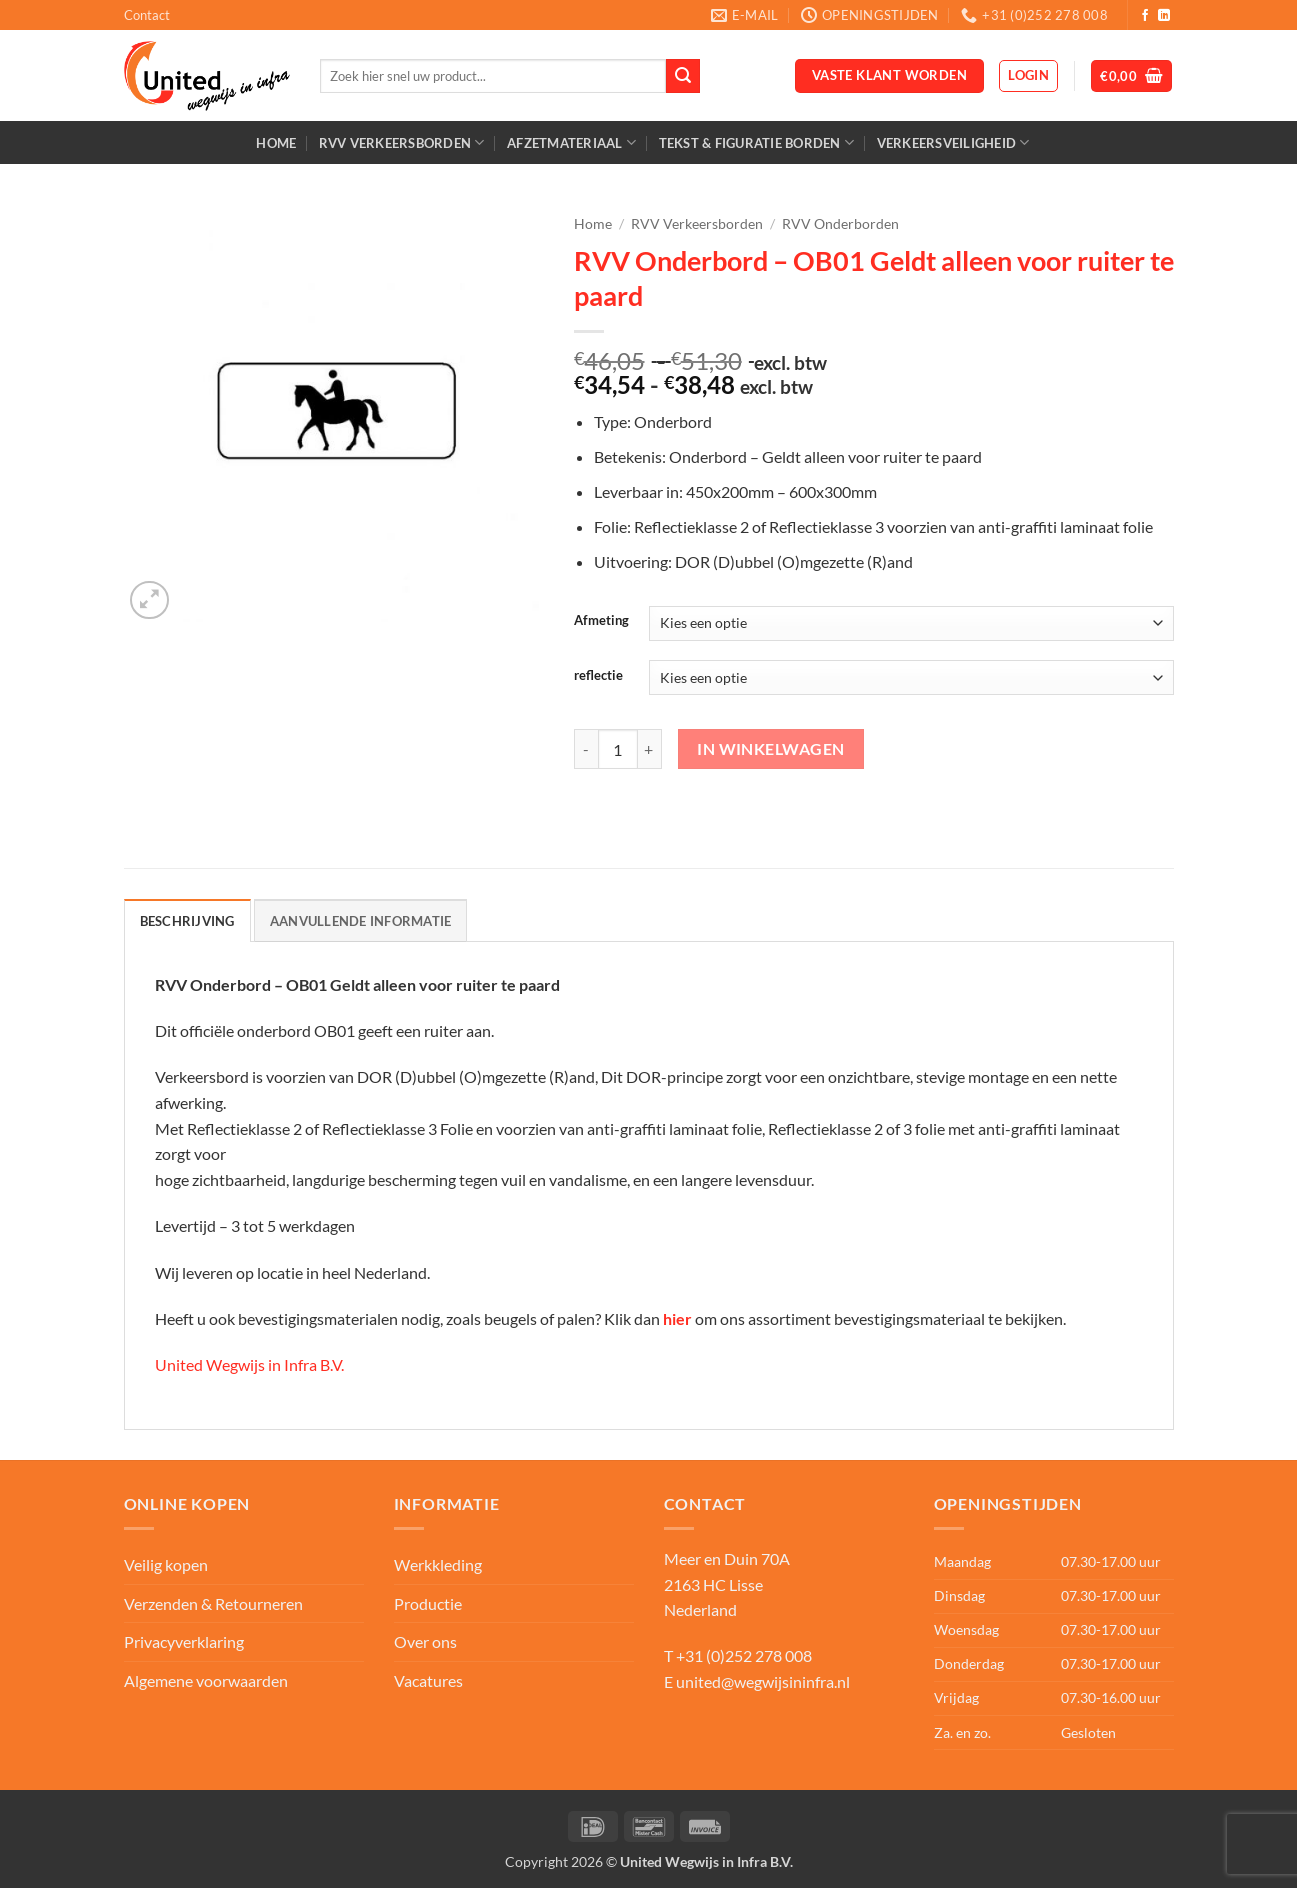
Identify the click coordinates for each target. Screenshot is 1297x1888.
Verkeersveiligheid (953, 142)
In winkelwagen (771, 749)
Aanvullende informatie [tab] (361, 921)
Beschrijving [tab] (187, 921)
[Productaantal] (618, 749)
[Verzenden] (683, 76)
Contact (147, 15)
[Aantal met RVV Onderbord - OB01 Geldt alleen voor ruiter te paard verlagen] (586, 749)
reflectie (598, 676)
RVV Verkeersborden (402, 142)
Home (276, 143)
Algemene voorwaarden (206, 1680)
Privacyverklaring (184, 1641)
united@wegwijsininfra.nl (763, 1681)
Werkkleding (438, 1564)
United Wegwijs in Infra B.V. (249, 1364)
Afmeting (601, 621)
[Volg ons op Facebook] (1145, 16)
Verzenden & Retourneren (213, 1603)
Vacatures (428, 1680)
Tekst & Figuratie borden (757, 142)
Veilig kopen (166, 1564)
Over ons (425, 1641)
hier (677, 1318)
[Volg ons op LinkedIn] (1164, 16)
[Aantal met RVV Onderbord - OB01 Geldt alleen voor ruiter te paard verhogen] (650, 749)
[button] (1028, 76)
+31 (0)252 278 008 (744, 1655)
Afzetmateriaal (571, 142)
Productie (428, 1603)
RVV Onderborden (840, 224)
